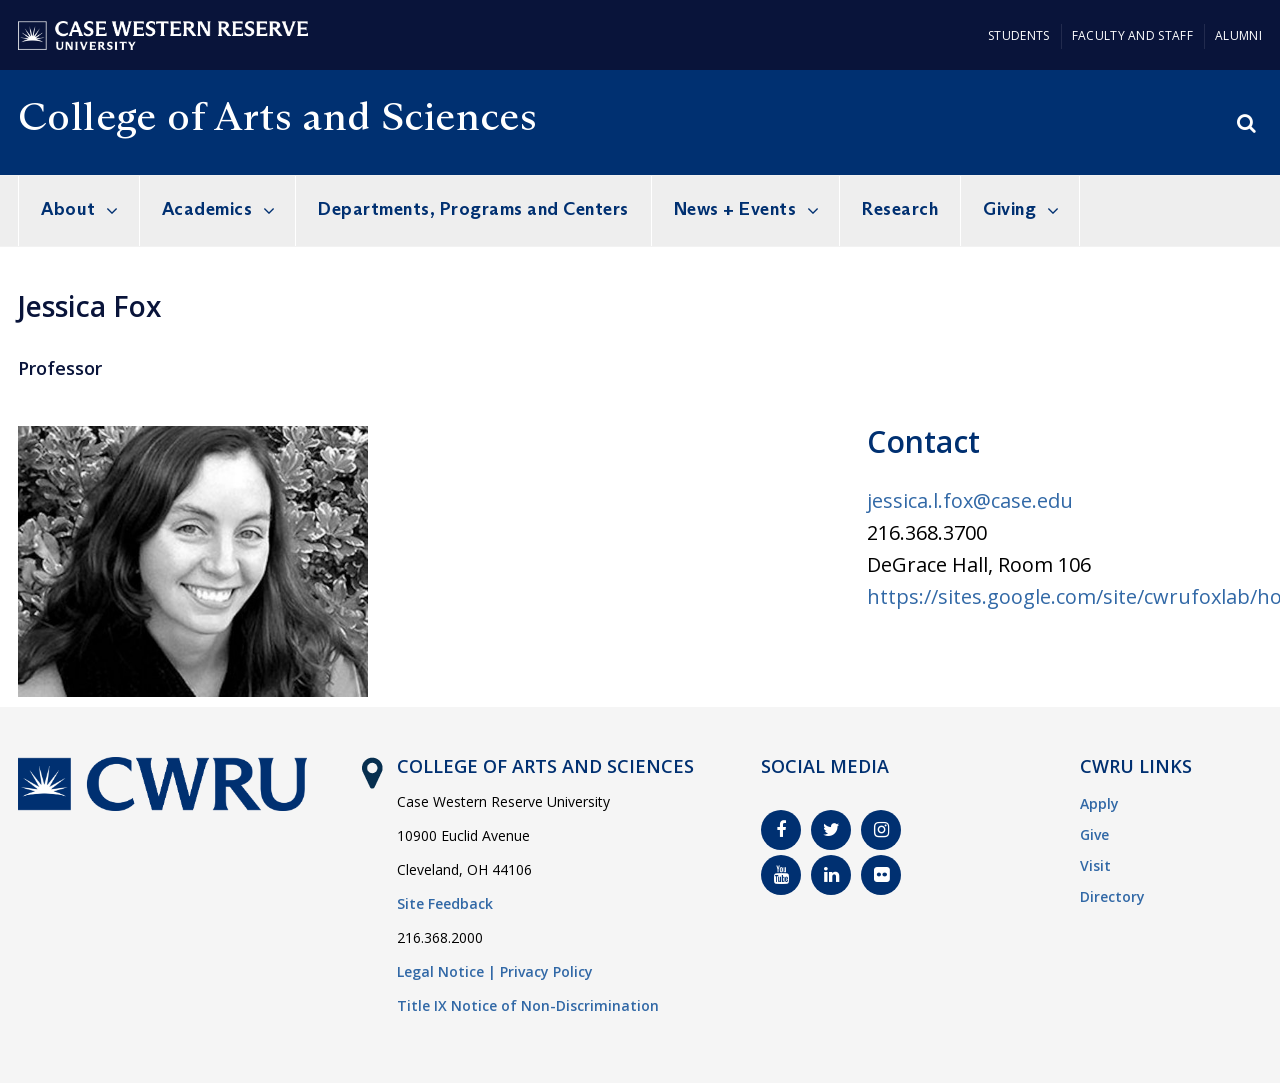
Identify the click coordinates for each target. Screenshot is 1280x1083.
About (68, 209)
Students (1018, 35)
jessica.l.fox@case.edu (970, 500)
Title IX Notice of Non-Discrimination (528, 1005)
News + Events (735, 209)
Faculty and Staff (1132, 35)
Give (1094, 834)
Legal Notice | (446, 971)
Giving (1009, 209)
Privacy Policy (546, 971)
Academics (207, 209)
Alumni (1238, 35)
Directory (1112, 896)
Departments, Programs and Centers (473, 209)
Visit (1095, 865)
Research (900, 209)
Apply (1099, 803)
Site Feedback (445, 903)
